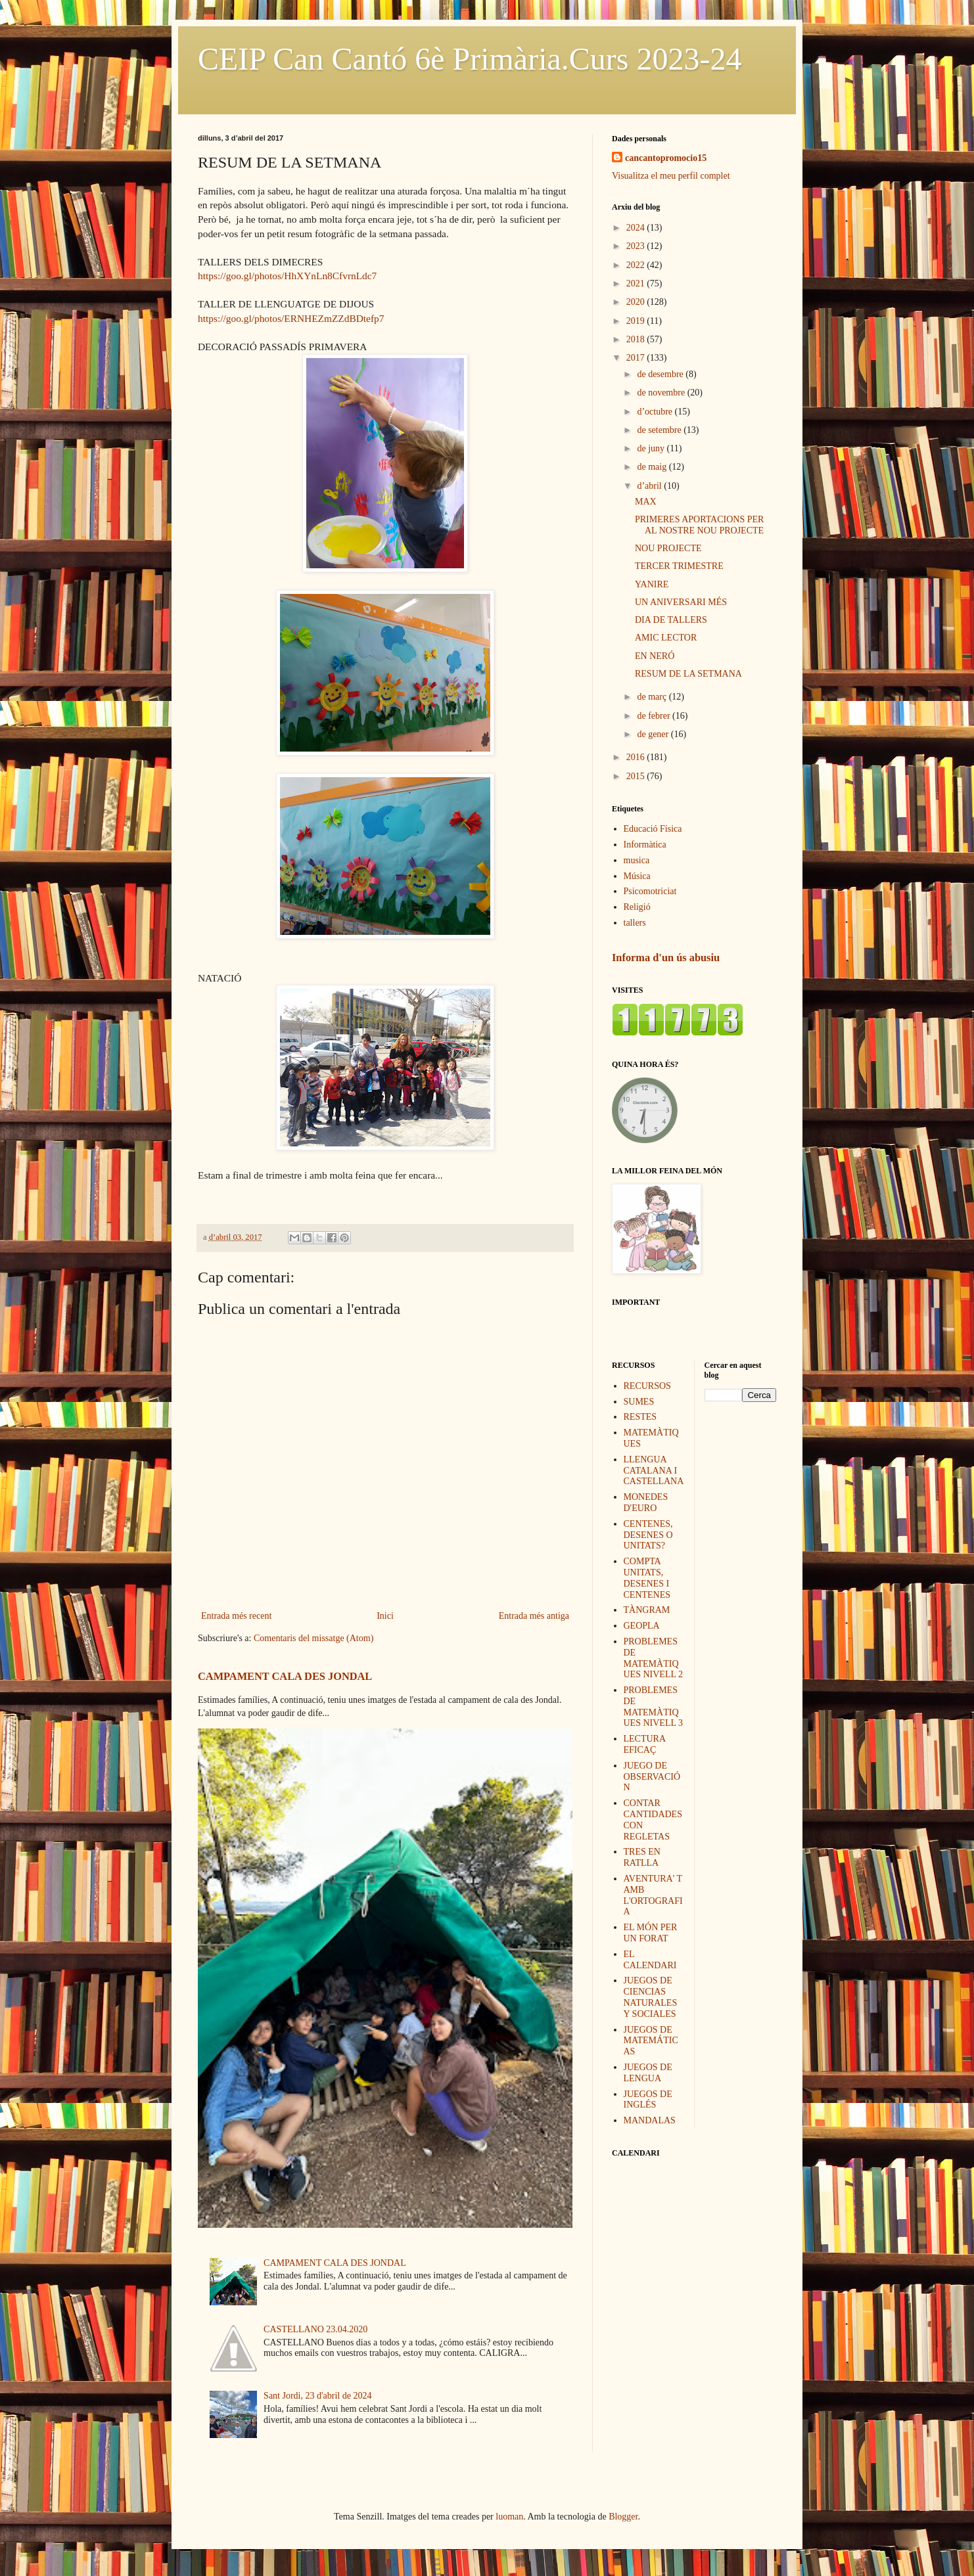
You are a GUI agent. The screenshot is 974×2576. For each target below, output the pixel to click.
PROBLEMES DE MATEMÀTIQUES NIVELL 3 (653, 1706)
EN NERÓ (654, 656)
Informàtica (645, 844)
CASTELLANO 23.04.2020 (315, 2329)
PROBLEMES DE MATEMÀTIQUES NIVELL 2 (653, 1658)
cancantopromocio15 (666, 158)
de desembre (661, 374)
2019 (636, 321)
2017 (636, 358)
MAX (646, 502)
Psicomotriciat (650, 891)
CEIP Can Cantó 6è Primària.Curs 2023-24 (469, 58)
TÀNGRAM (647, 1610)
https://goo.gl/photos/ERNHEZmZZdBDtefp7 (291, 318)
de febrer (654, 716)
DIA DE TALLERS (671, 620)
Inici (385, 1616)
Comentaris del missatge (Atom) (313, 1638)
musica (637, 860)
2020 (636, 302)
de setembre (660, 430)
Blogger (623, 2516)
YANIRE (651, 584)
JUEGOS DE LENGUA (648, 2072)
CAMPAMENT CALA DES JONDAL (285, 1676)
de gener (653, 734)
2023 (636, 246)
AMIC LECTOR (666, 638)
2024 (636, 228)
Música (637, 876)
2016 (636, 757)
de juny (651, 448)
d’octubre (655, 412)
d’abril (650, 486)
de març (652, 697)
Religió (637, 907)
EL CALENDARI (650, 1959)
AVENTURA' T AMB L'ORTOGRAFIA (653, 1895)
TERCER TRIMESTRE (679, 566)
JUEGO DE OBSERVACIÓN (652, 1777)
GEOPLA (642, 1626)
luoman (509, 2516)
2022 (636, 265)
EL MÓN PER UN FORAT (651, 1932)
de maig (652, 467)
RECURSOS (647, 1386)
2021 (636, 283)
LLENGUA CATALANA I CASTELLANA (654, 1471)
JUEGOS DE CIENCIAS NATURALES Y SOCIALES (651, 1997)
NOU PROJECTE (668, 548)
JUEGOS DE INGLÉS (648, 2099)
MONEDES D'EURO (646, 1502)
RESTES (640, 1417)
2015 (636, 776)
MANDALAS (650, 2120)
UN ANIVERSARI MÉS (681, 602)
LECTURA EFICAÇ (645, 1744)
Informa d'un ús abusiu (666, 957)
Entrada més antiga (534, 1616)
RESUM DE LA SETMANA (688, 674)
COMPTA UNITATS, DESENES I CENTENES (647, 1577)
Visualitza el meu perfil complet (671, 176)
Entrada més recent (236, 1616)
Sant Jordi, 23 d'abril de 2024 (317, 2396)
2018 (636, 339)
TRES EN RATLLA (642, 1857)
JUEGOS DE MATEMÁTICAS (651, 2041)
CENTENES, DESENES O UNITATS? (648, 1535)
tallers (635, 923)
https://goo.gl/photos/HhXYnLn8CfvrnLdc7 (287, 275)
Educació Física (653, 829)
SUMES (639, 1402)
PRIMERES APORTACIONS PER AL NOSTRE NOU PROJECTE (699, 524)
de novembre (662, 392)
